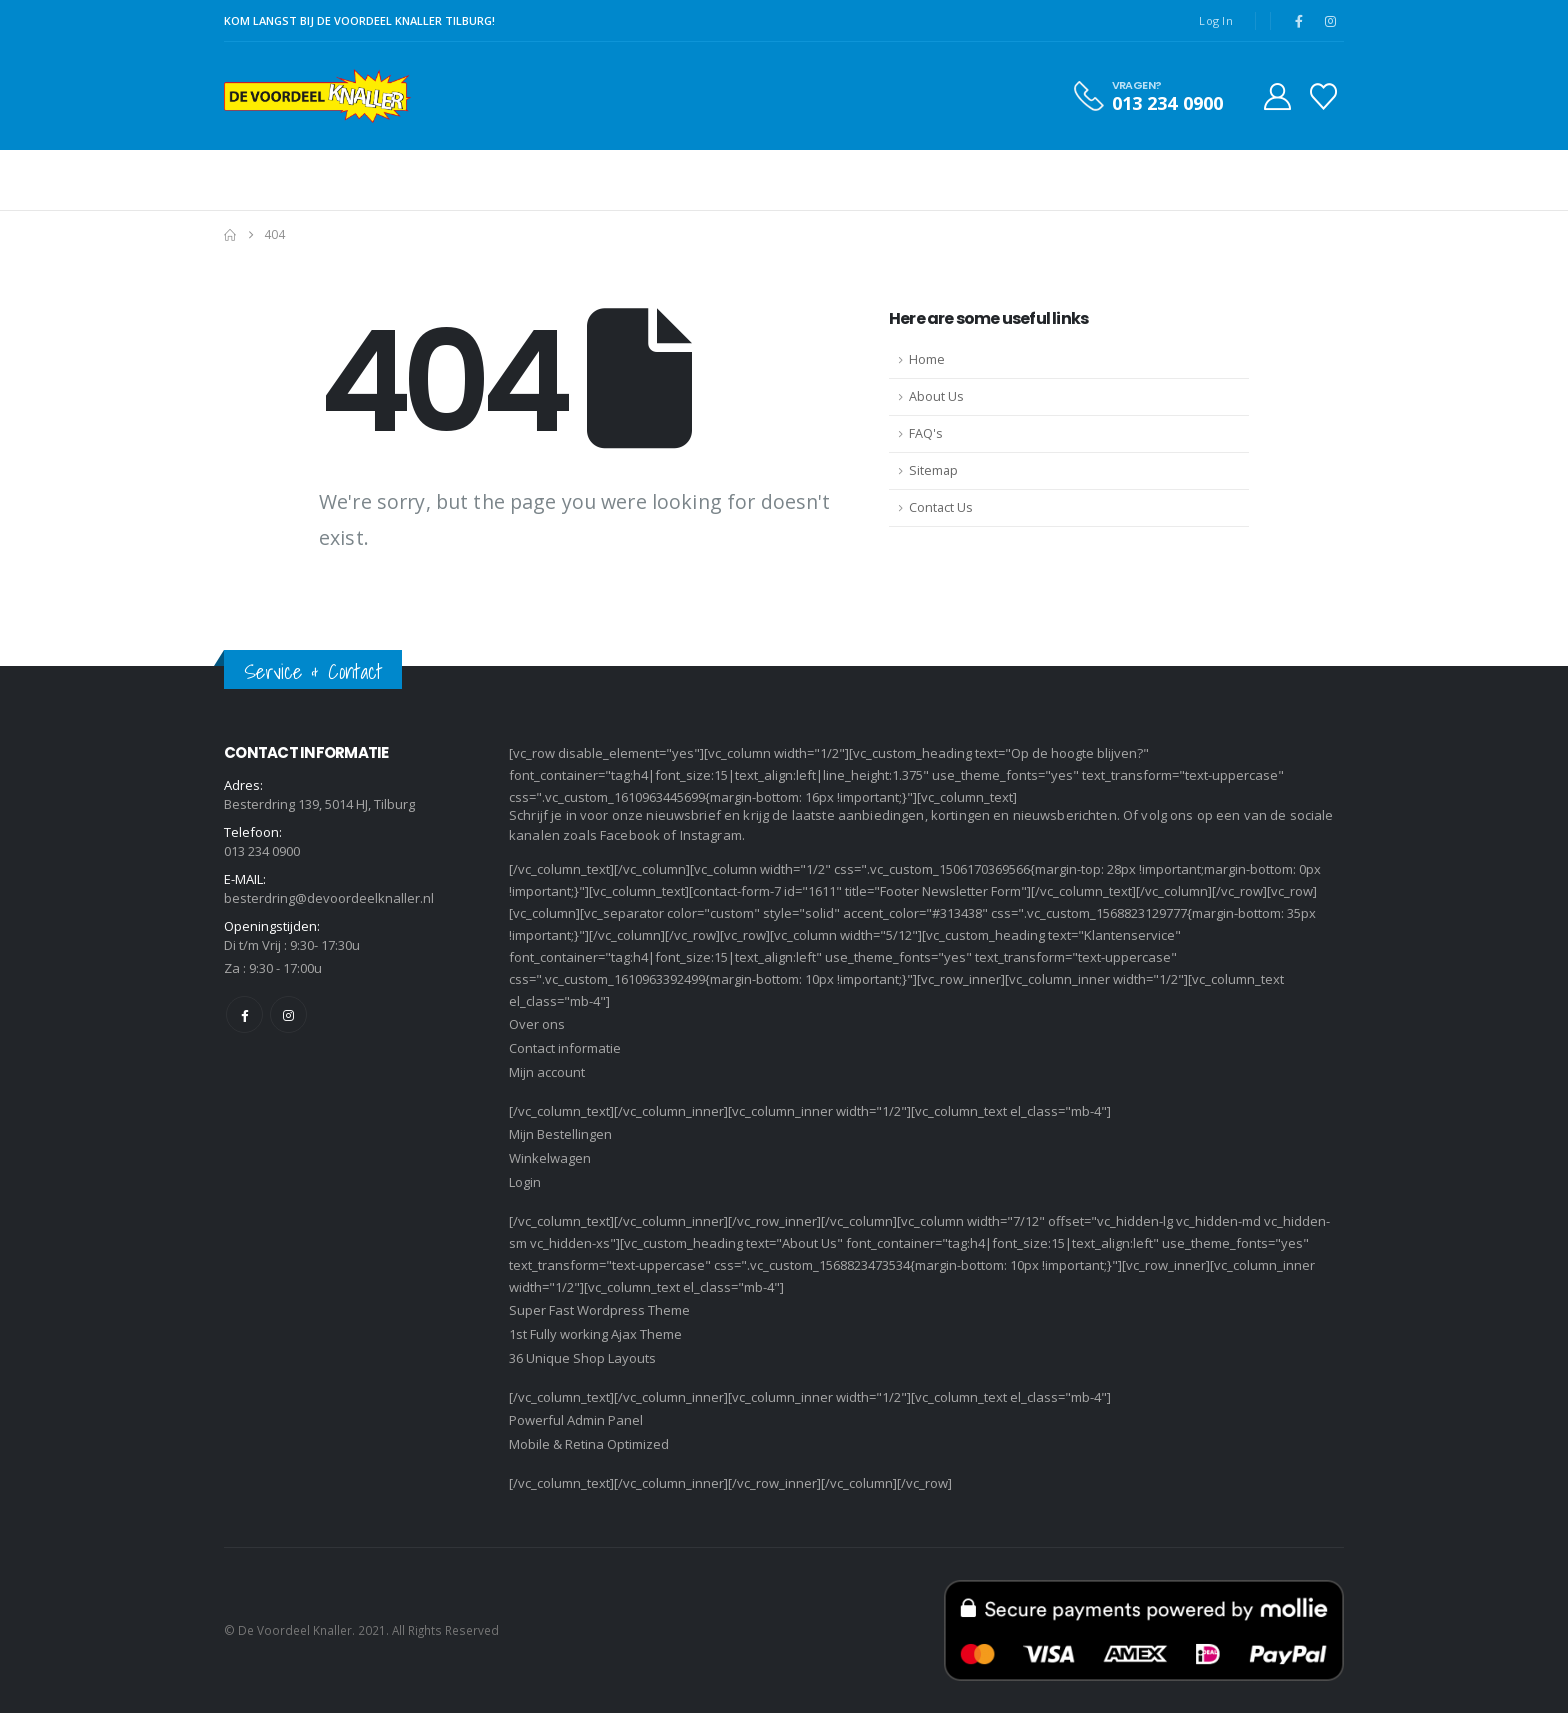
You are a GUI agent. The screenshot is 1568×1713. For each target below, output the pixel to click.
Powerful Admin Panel (576, 1420)
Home (927, 359)
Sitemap (933, 470)
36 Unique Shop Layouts (582, 1358)
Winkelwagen (550, 1158)
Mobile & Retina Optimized (589, 1444)
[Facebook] (1299, 21)
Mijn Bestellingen (560, 1134)
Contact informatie (565, 1048)
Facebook (244, 1014)
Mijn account (547, 1072)
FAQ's (926, 433)
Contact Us (941, 507)
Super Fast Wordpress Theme (599, 1310)
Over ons (537, 1024)
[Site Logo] (317, 96)
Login (525, 1182)
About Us (936, 396)
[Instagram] (1330, 21)
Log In (1216, 20)
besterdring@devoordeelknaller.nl (329, 898)
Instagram (288, 1014)
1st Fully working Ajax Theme (595, 1334)
